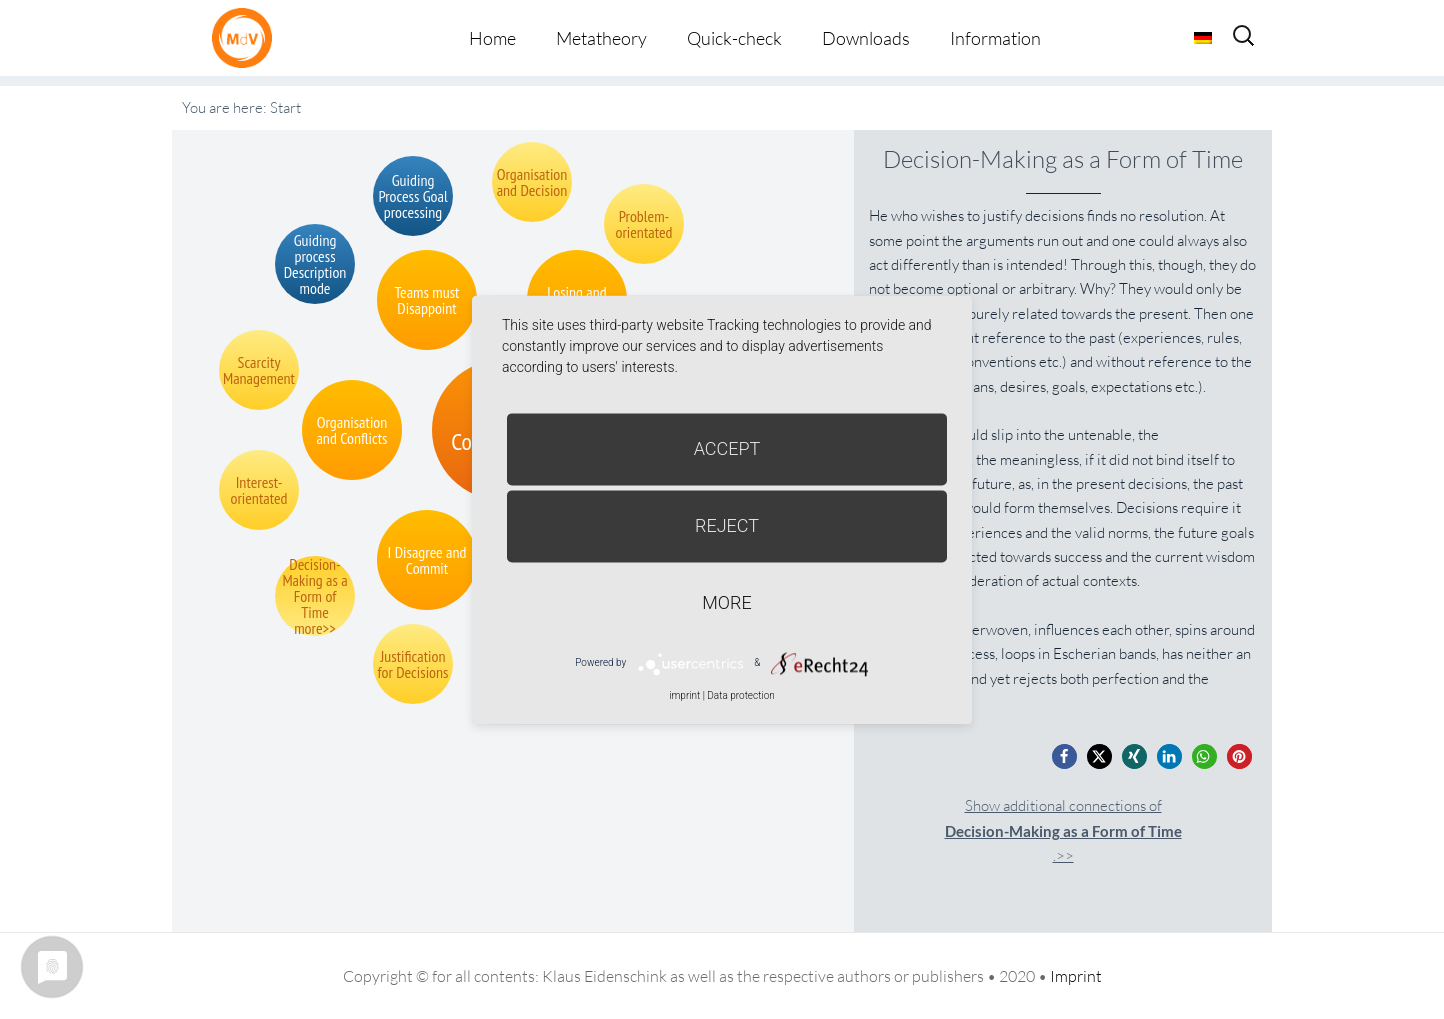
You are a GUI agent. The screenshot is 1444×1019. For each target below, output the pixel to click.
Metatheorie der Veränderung (247, 37)
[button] (1064, 756)
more (726, 602)
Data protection (740, 695)
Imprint (1076, 976)
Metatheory (601, 38)
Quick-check (734, 38)
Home (492, 38)
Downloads (866, 38)
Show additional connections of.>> (1063, 830)
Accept (727, 448)
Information (995, 38)
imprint (684, 695)
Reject (727, 525)
